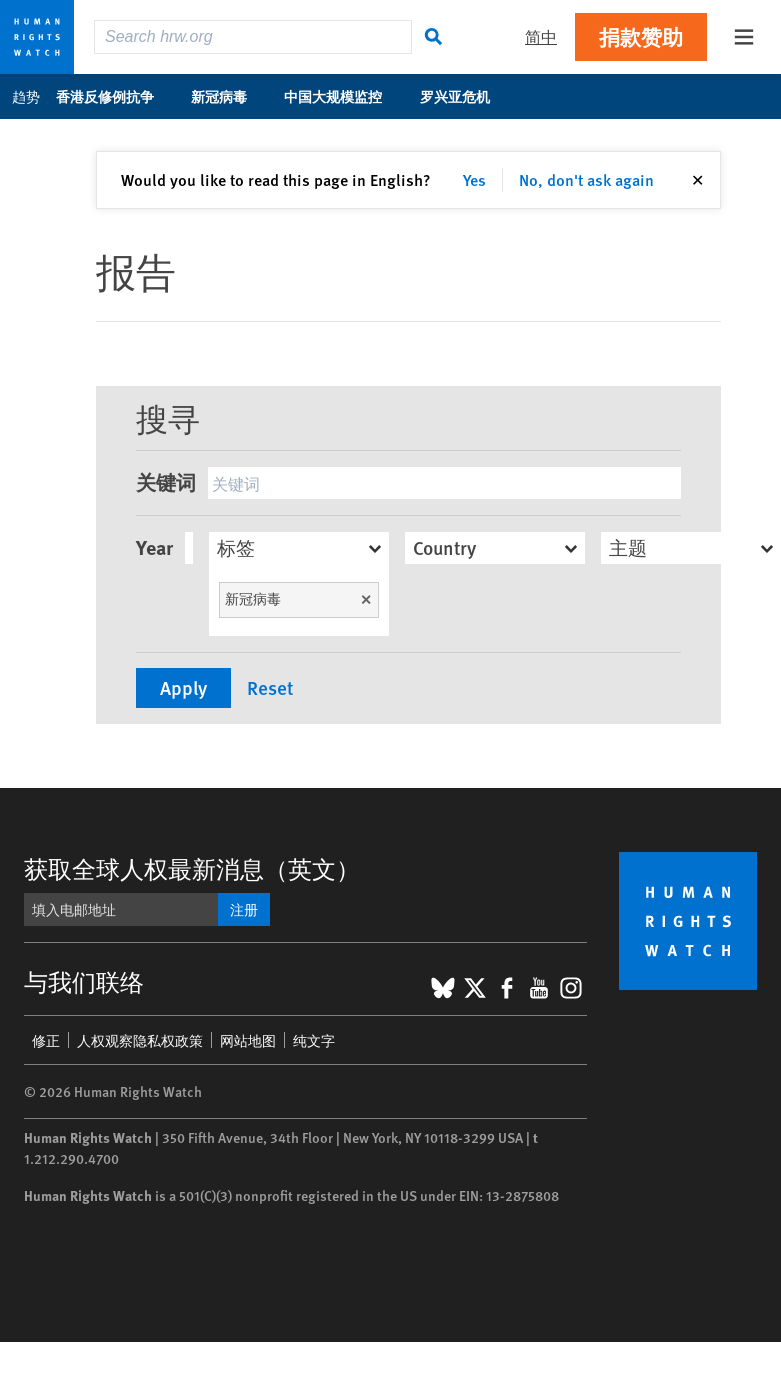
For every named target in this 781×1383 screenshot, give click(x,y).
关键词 (166, 481)
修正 (46, 1040)
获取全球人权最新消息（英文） (192, 868)
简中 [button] (541, 36)
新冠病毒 (229, 96)
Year (154, 546)
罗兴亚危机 (465, 96)
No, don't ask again (586, 179)
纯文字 (314, 1040)
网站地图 (248, 1040)
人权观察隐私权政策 (140, 1040)
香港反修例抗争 (115, 96)
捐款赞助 (641, 36)
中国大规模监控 (343, 96)
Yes (474, 179)
